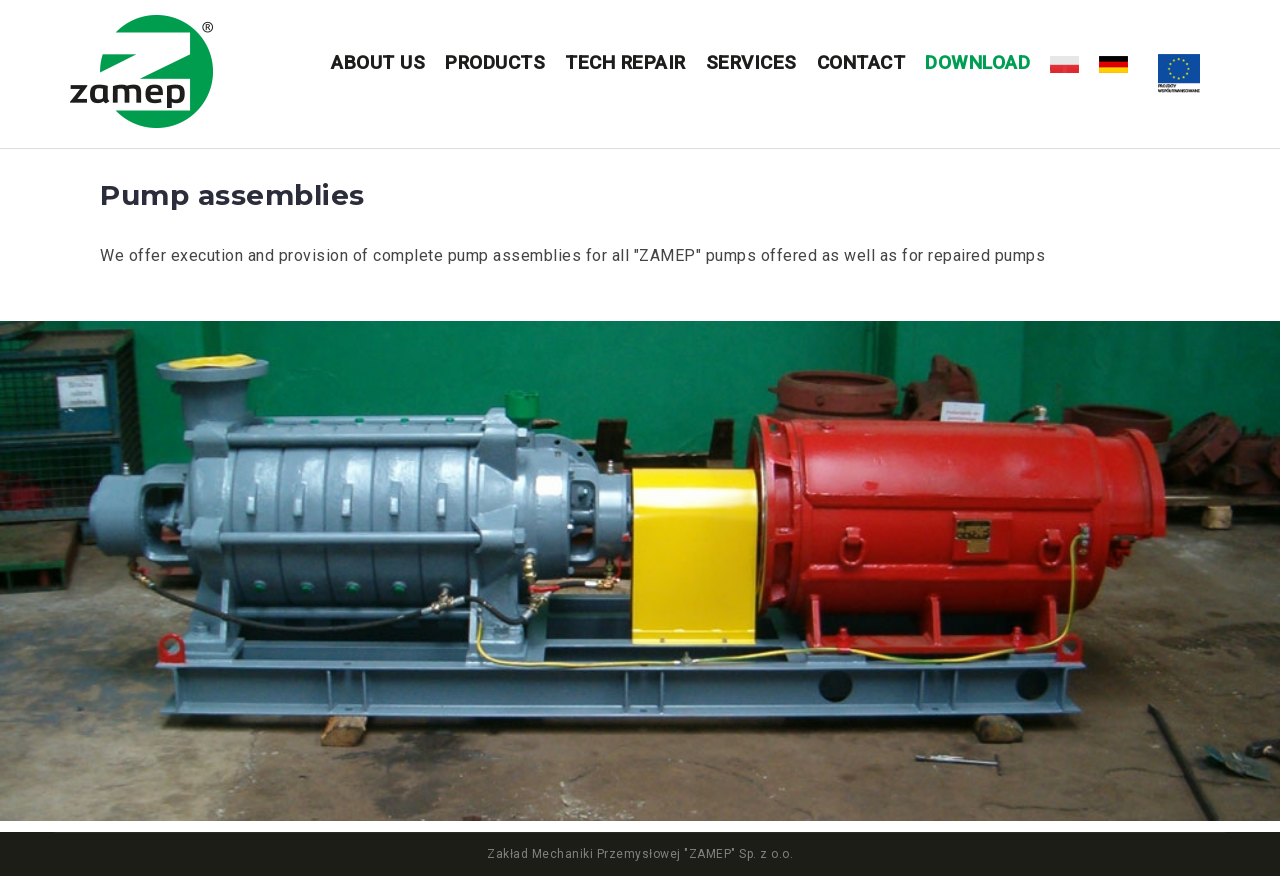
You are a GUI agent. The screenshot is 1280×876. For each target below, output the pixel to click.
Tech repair (625, 62)
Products (495, 62)
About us (378, 62)
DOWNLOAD (977, 62)
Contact (861, 62)
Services (751, 62)
